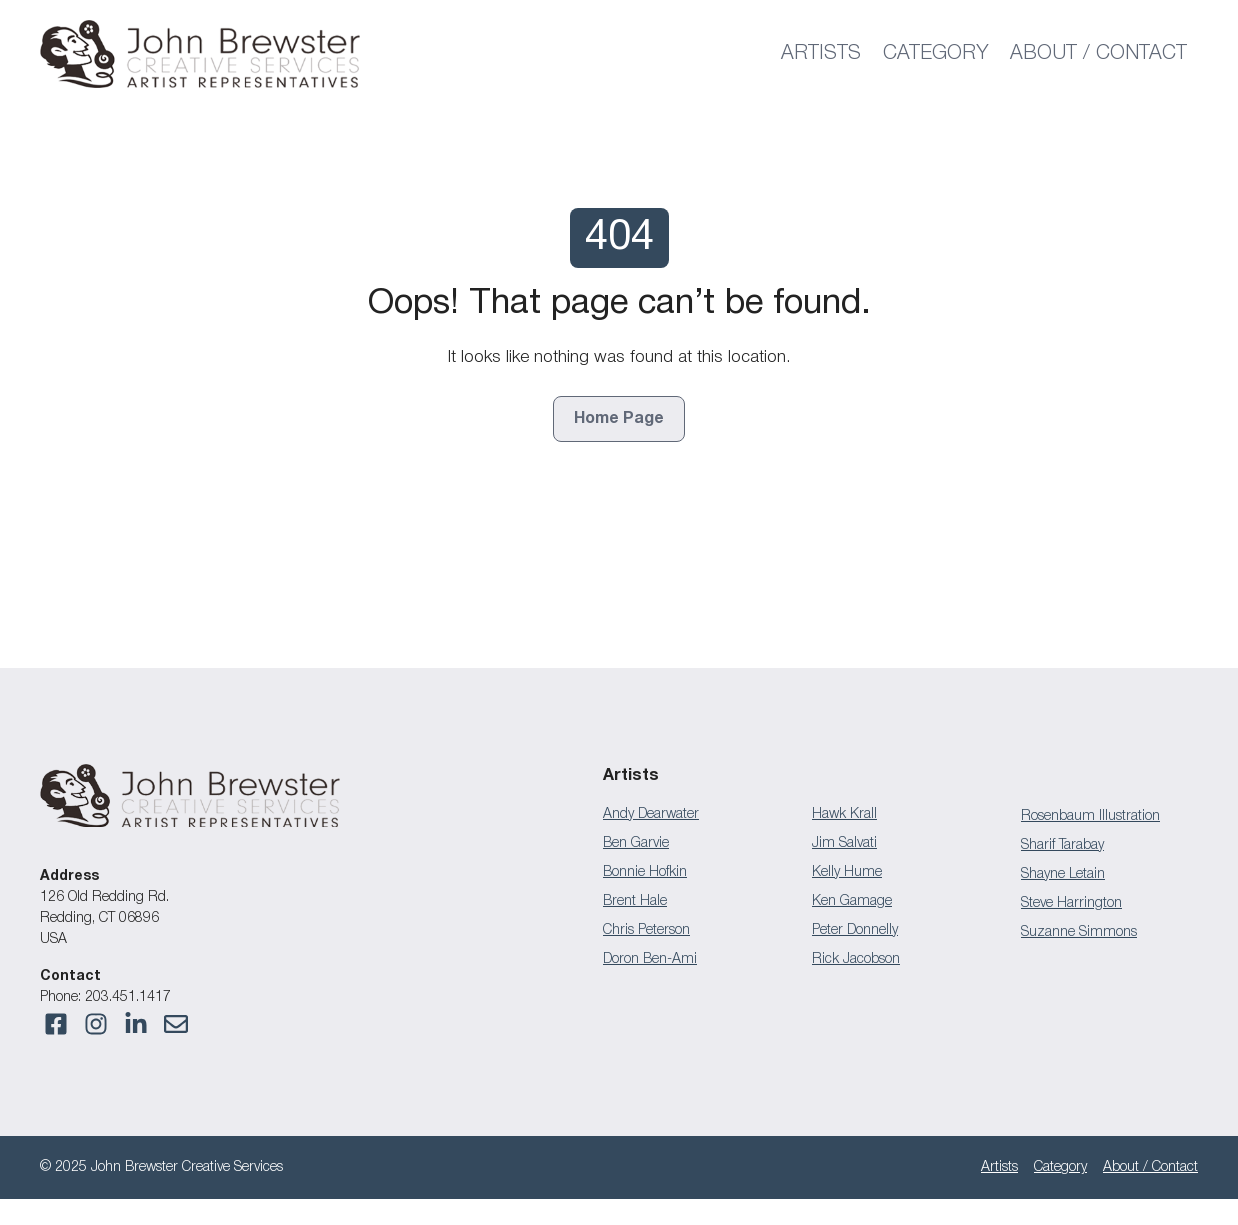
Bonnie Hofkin (645, 872)
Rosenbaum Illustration (1090, 816)
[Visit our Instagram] (176, 1024)
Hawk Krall (844, 814)
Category (935, 54)
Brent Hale (635, 901)
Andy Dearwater (651, 814)
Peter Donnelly (855, 930)
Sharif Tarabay (1062, 845)
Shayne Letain (1063, 874)
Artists (821, 54)
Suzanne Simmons (1079, 932)
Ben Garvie (636, 843)
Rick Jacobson (856, 959)
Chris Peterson (646, 930)
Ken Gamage (852, 901)
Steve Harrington (1071, 903)
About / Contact (1098, 54)
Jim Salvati (844, 843)
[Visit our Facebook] (56, 1024)
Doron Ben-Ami (650, 959)
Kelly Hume (847, 872)
